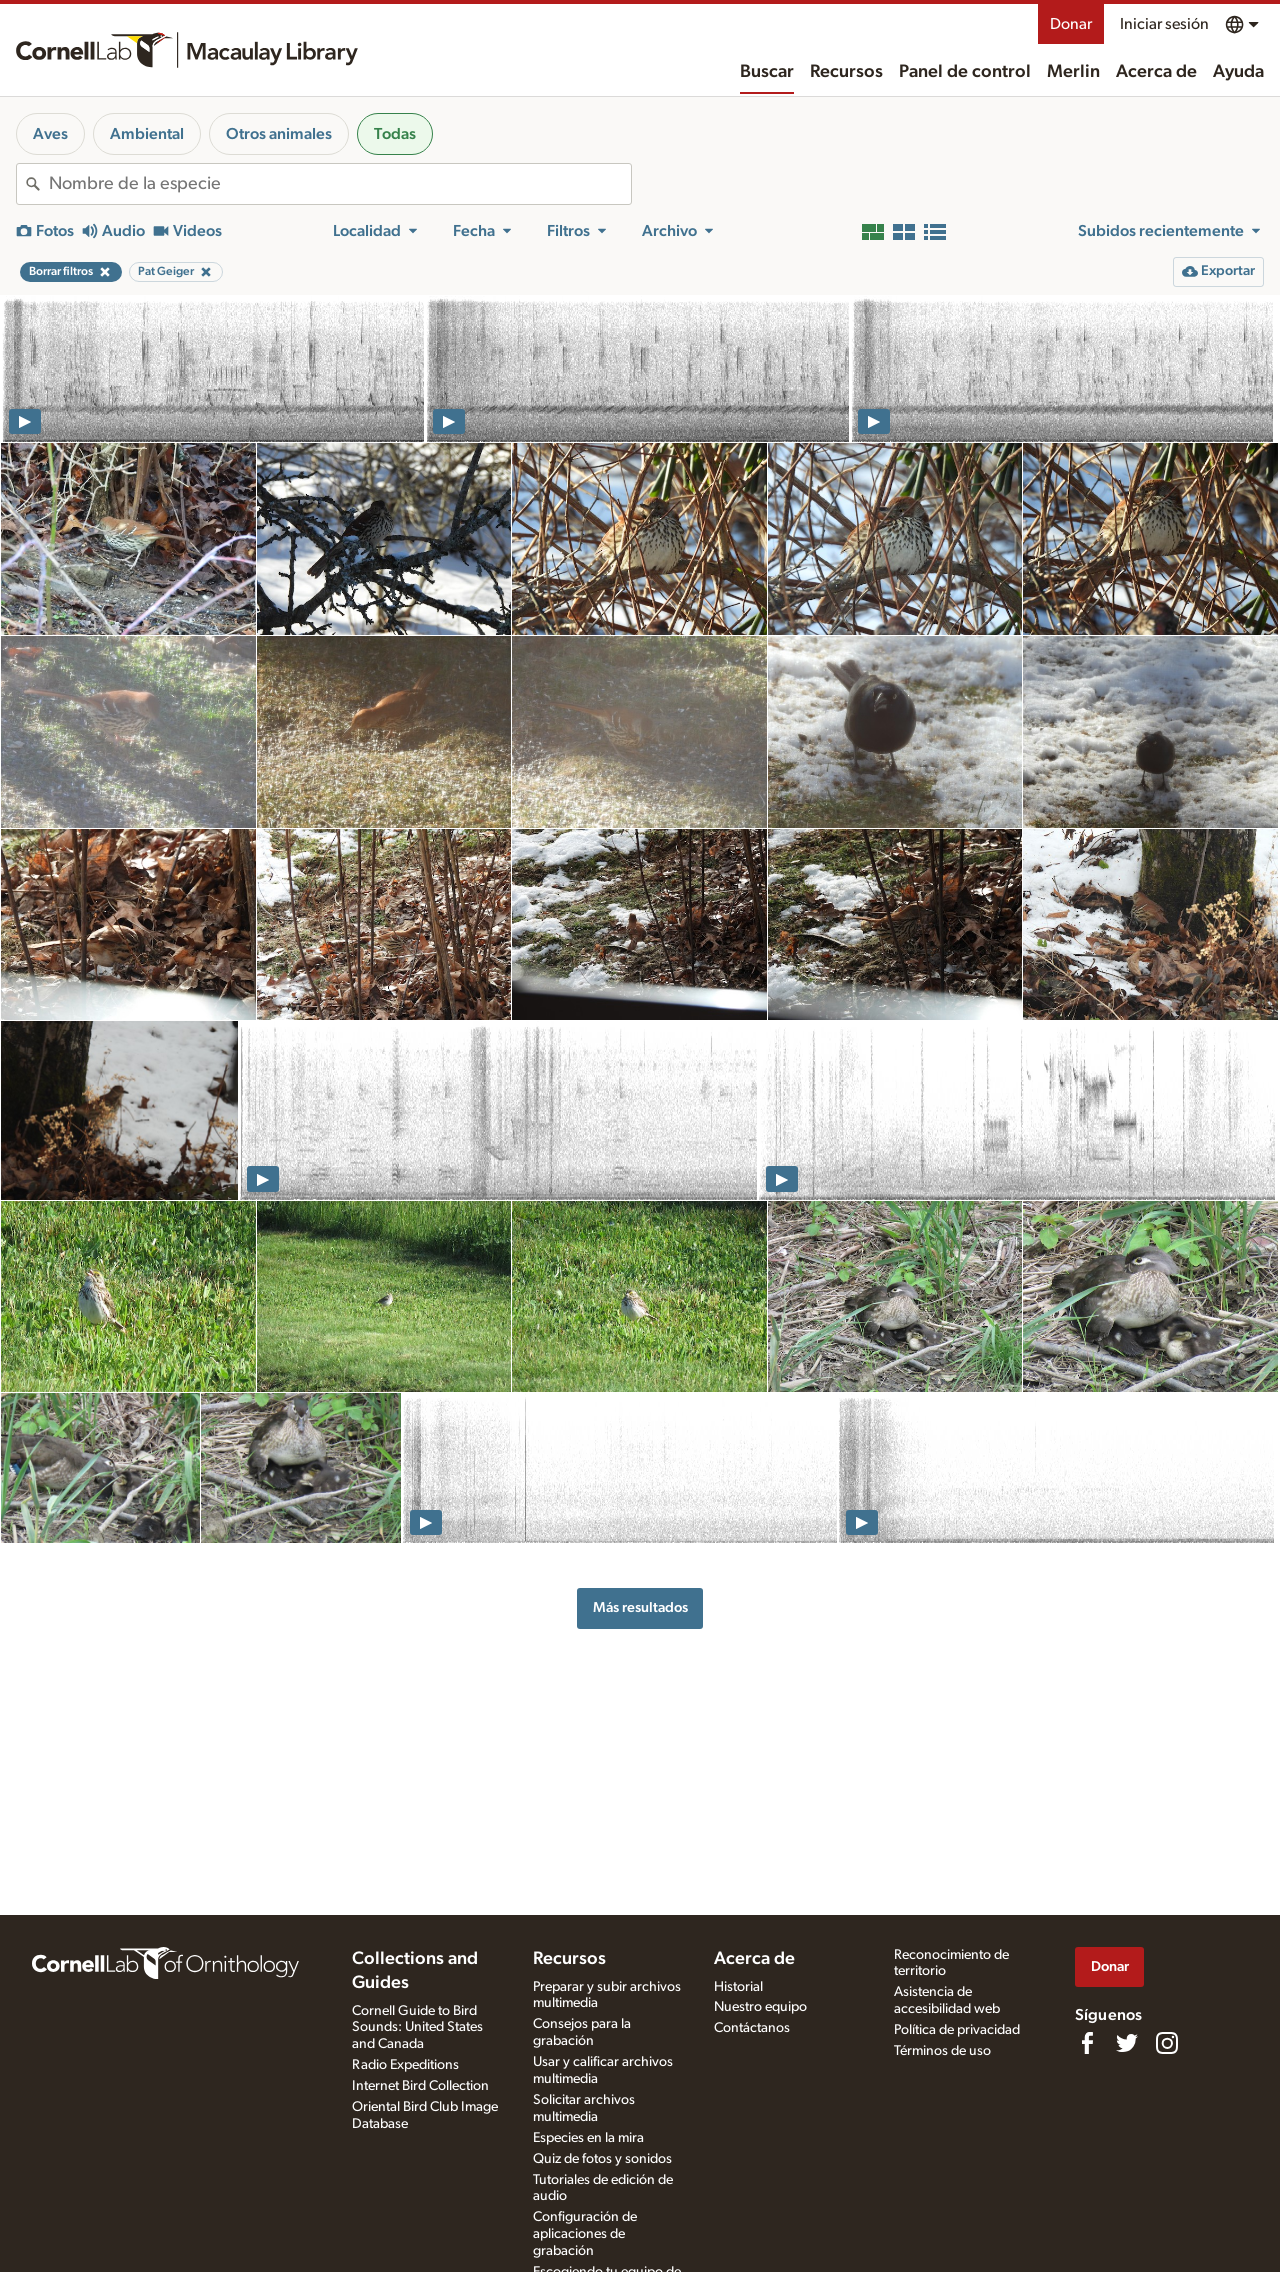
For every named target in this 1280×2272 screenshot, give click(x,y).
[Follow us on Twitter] (1127, 2043)
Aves (50, 134)
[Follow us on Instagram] (1167, 2043)
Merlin (1073, 72)
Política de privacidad (957, 2030)
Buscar (767, 72)
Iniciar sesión (1164, 24)
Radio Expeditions (405, 2065)
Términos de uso (942, 2051)
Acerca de (1156, 72)
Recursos (846, 72)
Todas (395, 134)
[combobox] (340, 184)
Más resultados (640, 1607)
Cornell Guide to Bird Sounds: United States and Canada (417, 2028)
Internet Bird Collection (420, 2086)
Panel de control (965, 72)
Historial (738, 1987)
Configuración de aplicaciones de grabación (585, 2234)
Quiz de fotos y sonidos (602, 2159)
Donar (1071, 24)
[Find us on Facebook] (1087, 2043)
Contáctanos (752, 2028)
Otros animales (279, 134)
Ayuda (1238, 72)
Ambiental (147, 134)
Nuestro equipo (760, 2007)
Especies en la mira (588, 2138)
